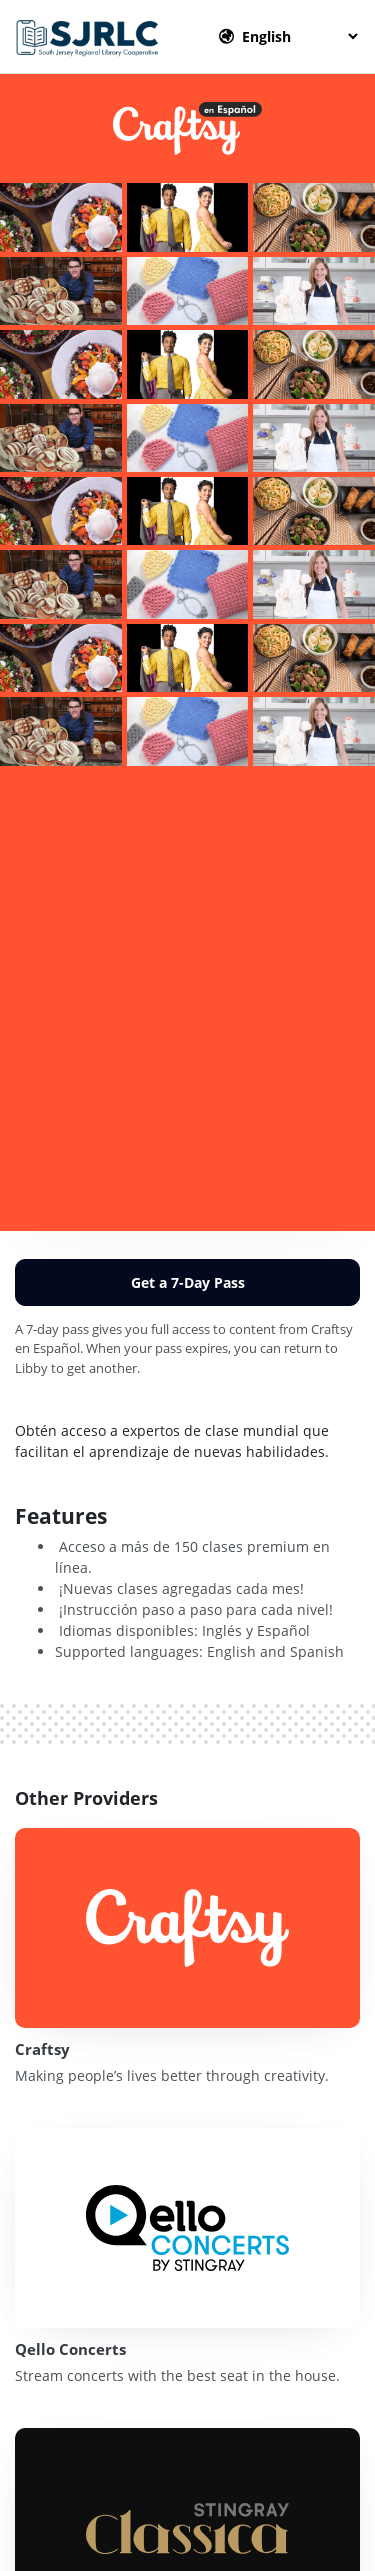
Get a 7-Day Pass (188, 1282)
